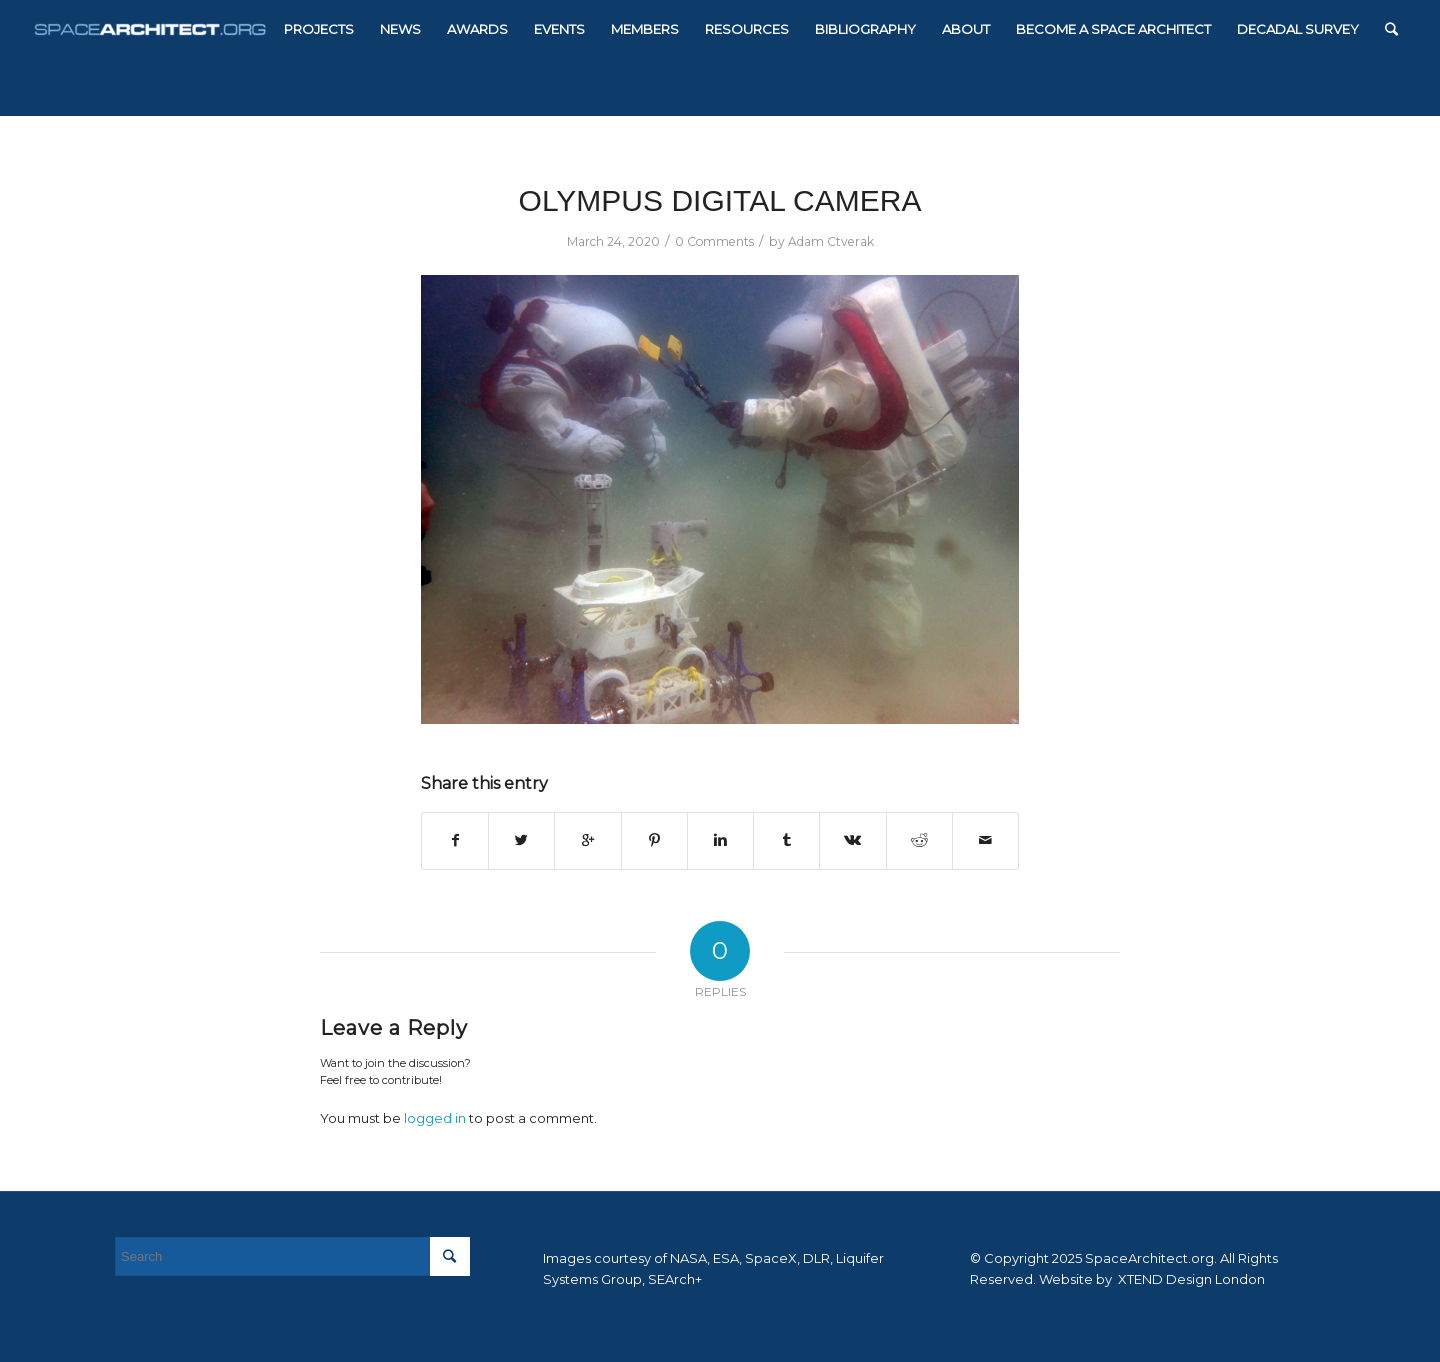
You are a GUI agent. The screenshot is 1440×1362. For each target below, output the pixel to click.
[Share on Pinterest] (654, 840)
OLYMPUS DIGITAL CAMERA (720, 200)
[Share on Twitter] (521, 840)
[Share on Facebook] (455, 840)
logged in (435, 1118)
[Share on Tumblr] (786, 840)
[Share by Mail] (985, 840)
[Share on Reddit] (919, 840)
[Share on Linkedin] (720, 840)
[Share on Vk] (852, 840)
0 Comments (714, 241)
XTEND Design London (1190, 1279)
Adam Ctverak (831, 241)
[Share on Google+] (587, 840)
